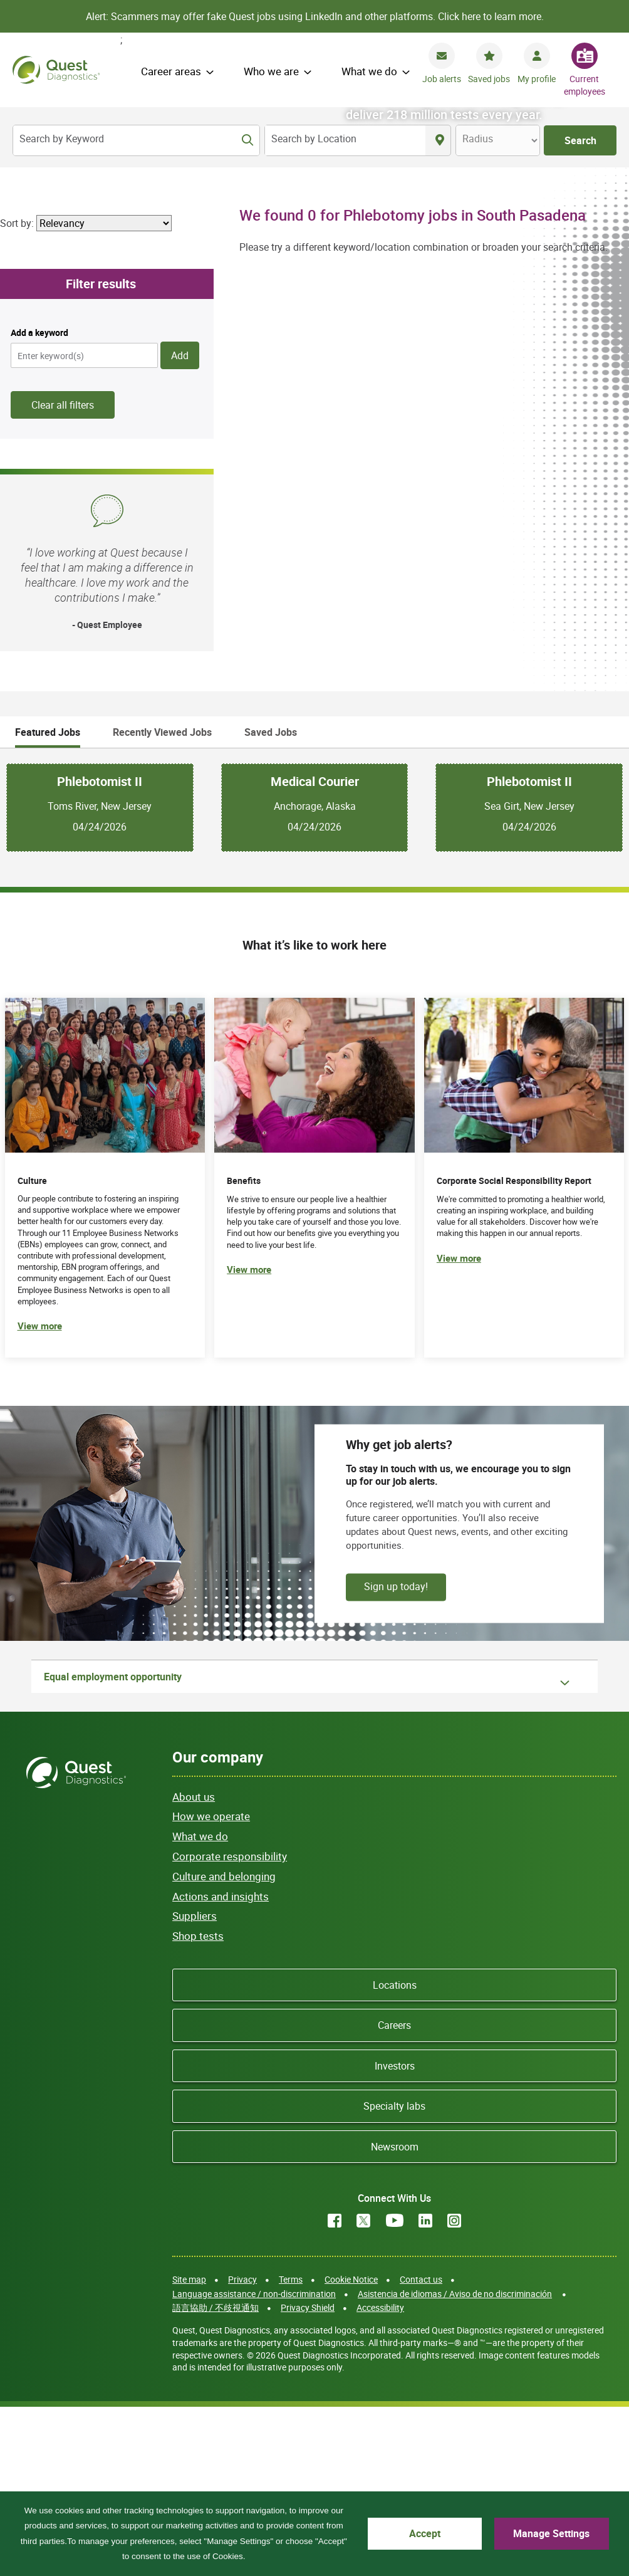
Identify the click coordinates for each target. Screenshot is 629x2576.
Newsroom (394, 2315)
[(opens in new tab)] (524, 1346)
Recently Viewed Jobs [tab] (162, 900)
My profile (536, 79)
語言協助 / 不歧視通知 (215, 2476)
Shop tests (198, 2104)
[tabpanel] (314, 976)
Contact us (421, 2448)
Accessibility (380, 2476)
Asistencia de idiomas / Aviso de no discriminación (455, 2462)
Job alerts (441, 79)
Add (180, 524)
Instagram (454, 2389)
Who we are (271, 71)
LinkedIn (425, 2389)
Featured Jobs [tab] (47, 900)
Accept (424, 2533)
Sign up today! (396, 1754)
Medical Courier (315, 950)
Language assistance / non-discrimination (254, 2462)
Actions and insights (220, 2064)
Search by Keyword (61, 138)
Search (580, 140)
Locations (395, 2153)
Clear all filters (62, 573)
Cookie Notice (351, 2448)
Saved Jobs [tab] (270, 900)
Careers (394, 2194)
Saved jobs (489, 79)
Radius (477, 138)
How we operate (211, 1984)
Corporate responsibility (229, 2025)
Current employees (584, 85)
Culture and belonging (224, 2045)
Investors (395, 2234)
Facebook (334, 2389)
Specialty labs (394, 2274)
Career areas (171, 71)
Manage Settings (551, 2533)
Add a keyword (39, 501)
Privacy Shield (308, 2476)
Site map (189, 2448)
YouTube (394, 2389)
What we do (369, 71)
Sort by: (17, 391)
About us (193, 1964)
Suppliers (194, 2084)
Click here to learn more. (491, 16)
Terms (291, 2448)
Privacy (242, 2448)
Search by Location (313, 138)
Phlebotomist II (99, 950)
